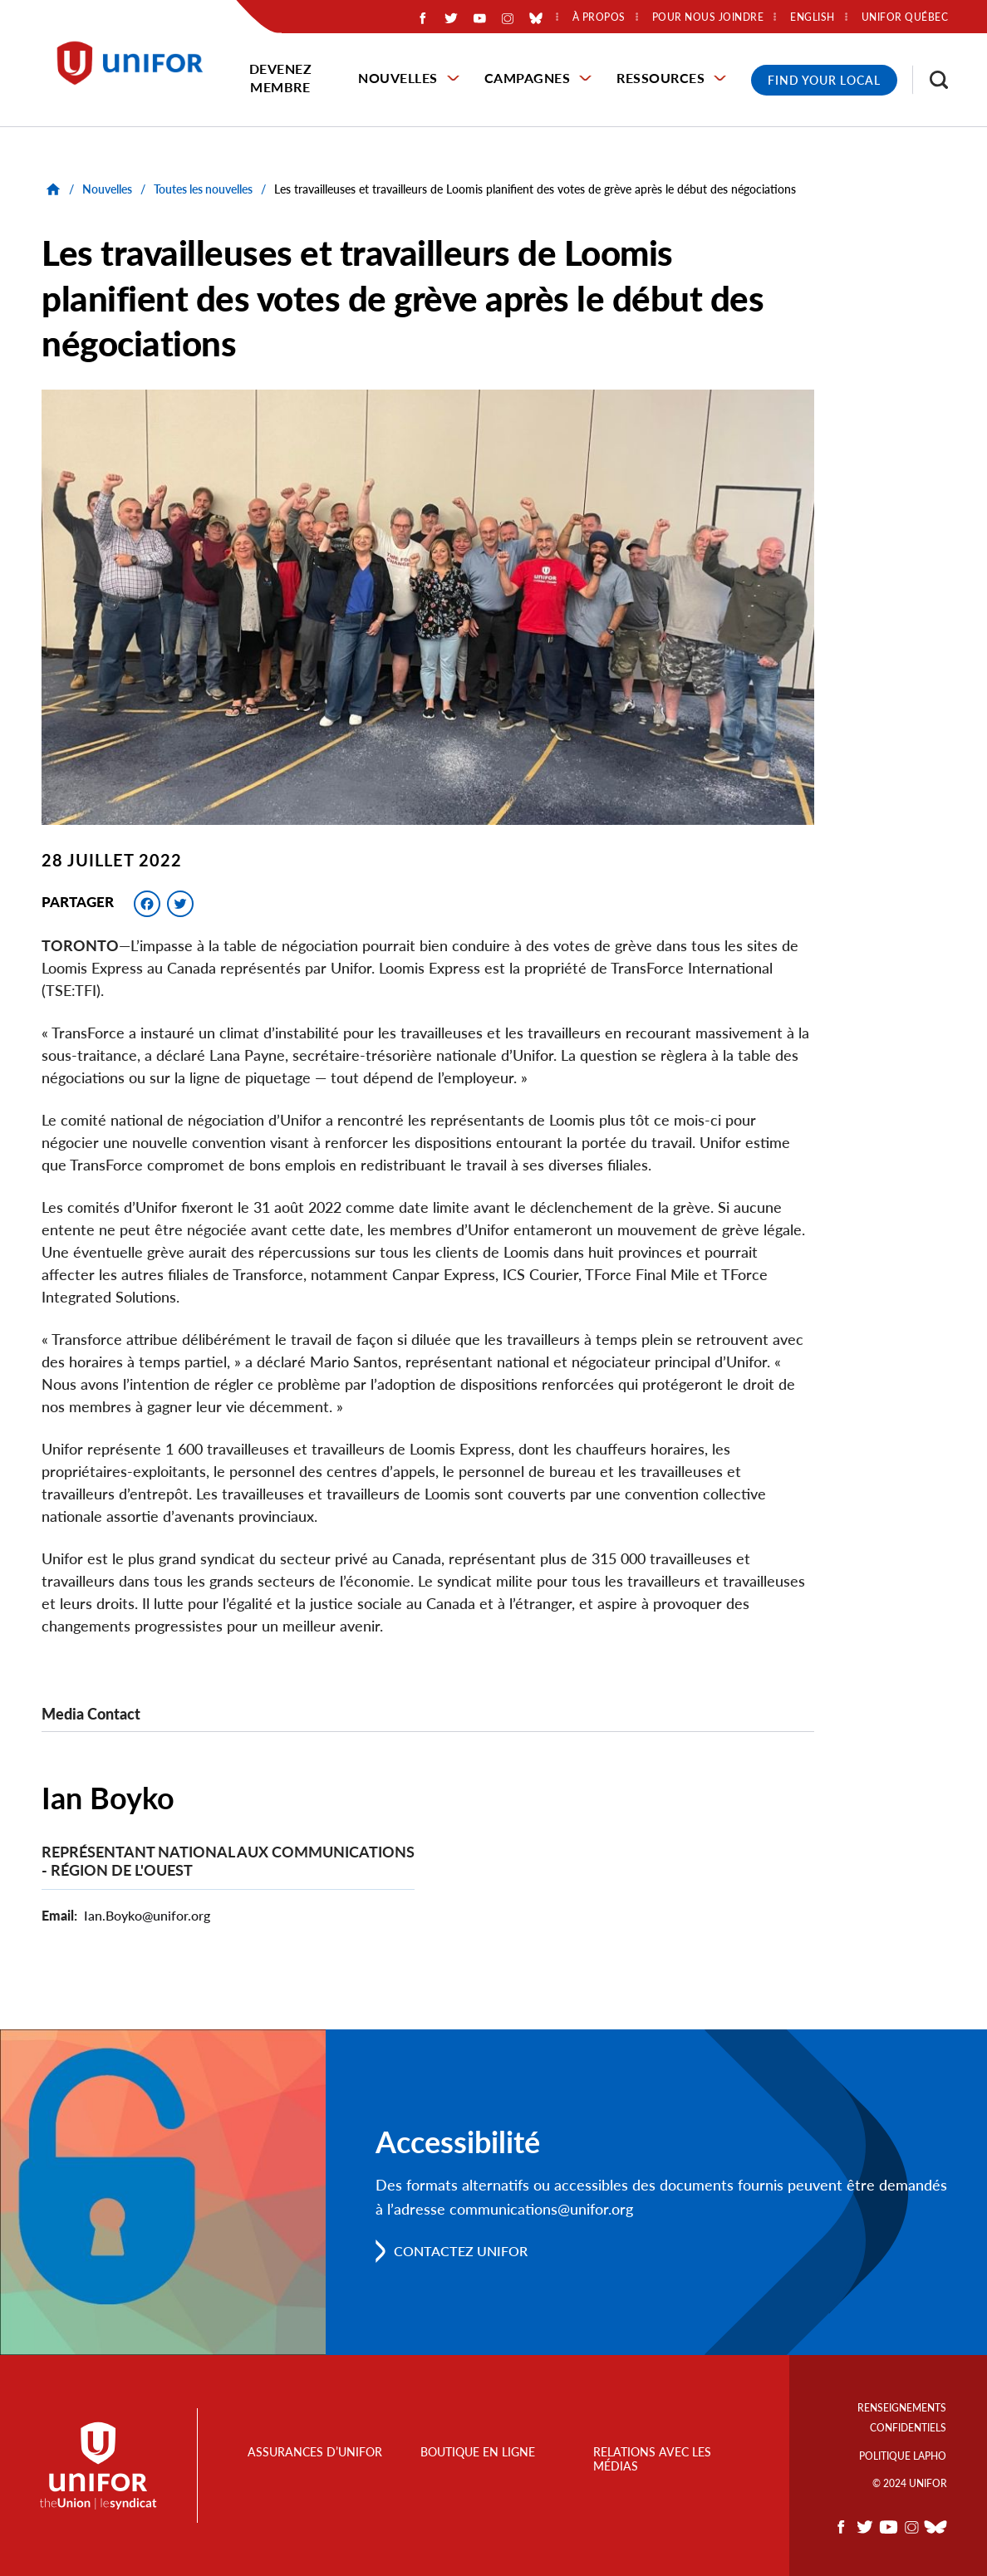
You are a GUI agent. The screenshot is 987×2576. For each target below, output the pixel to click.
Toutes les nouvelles (203, 189)
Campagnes (527, 78)
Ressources (660, 78)
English (812, 17)
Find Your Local (824, 80)
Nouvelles (398, 78)
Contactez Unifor (461, 2251)
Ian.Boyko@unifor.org (147, 1915)
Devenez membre (280, 78)
